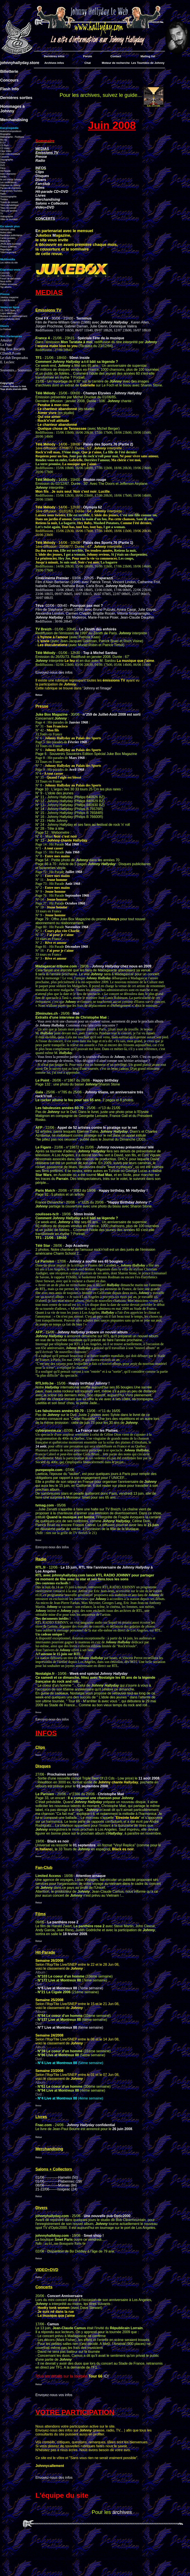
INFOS (40, 168)
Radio (40, 160)
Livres (40, 195)
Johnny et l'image (97, 688)
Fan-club (42, 184)
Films (40, 188)
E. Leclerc (7, 362)
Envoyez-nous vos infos (53, 2395)
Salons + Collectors (51, 203)
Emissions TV (46, 153)
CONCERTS (45, 219)
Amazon (6, 340)
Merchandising (47, 199)
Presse (41, 156)
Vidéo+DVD (44, 207)
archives (122, 2512)
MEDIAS (42, 149)
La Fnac (6, 344)
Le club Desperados (14, 358)
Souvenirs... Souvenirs (16, 370)
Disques (42, 176)
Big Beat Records (12, 349)
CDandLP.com (10, 353)
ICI (106, 2376)
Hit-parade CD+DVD (51, 191)
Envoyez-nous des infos (54, 672)
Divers (40, 180)
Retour (38, 695)
